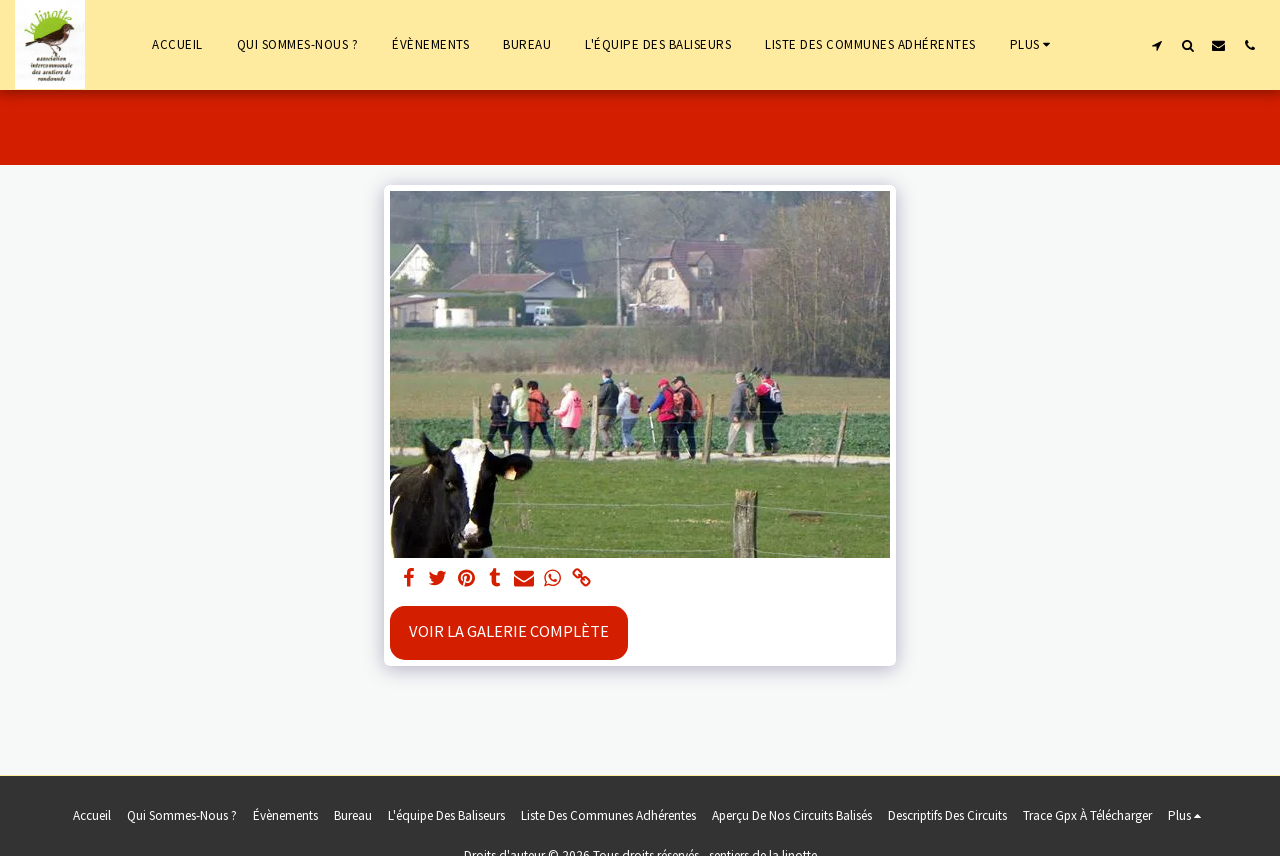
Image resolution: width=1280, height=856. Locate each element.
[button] (1156, 45)
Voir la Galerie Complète (509, 631)
